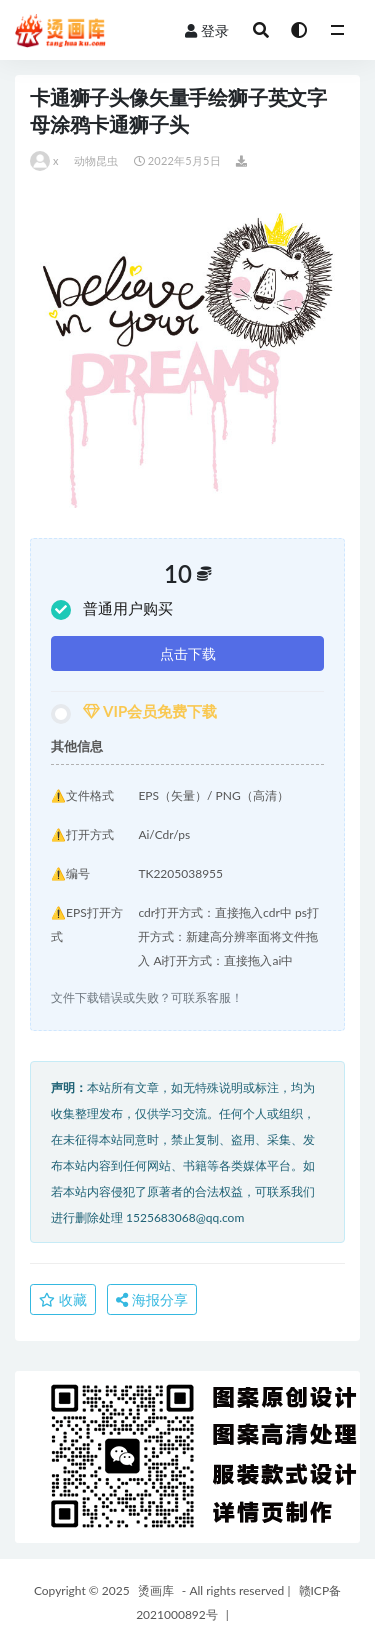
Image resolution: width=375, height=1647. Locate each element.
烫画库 (156, 1590)
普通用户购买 (112, 609)
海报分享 (152, 1299)
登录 (207, 30)
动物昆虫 (96, 160)
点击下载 (188, 653)
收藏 (63, 1299)
